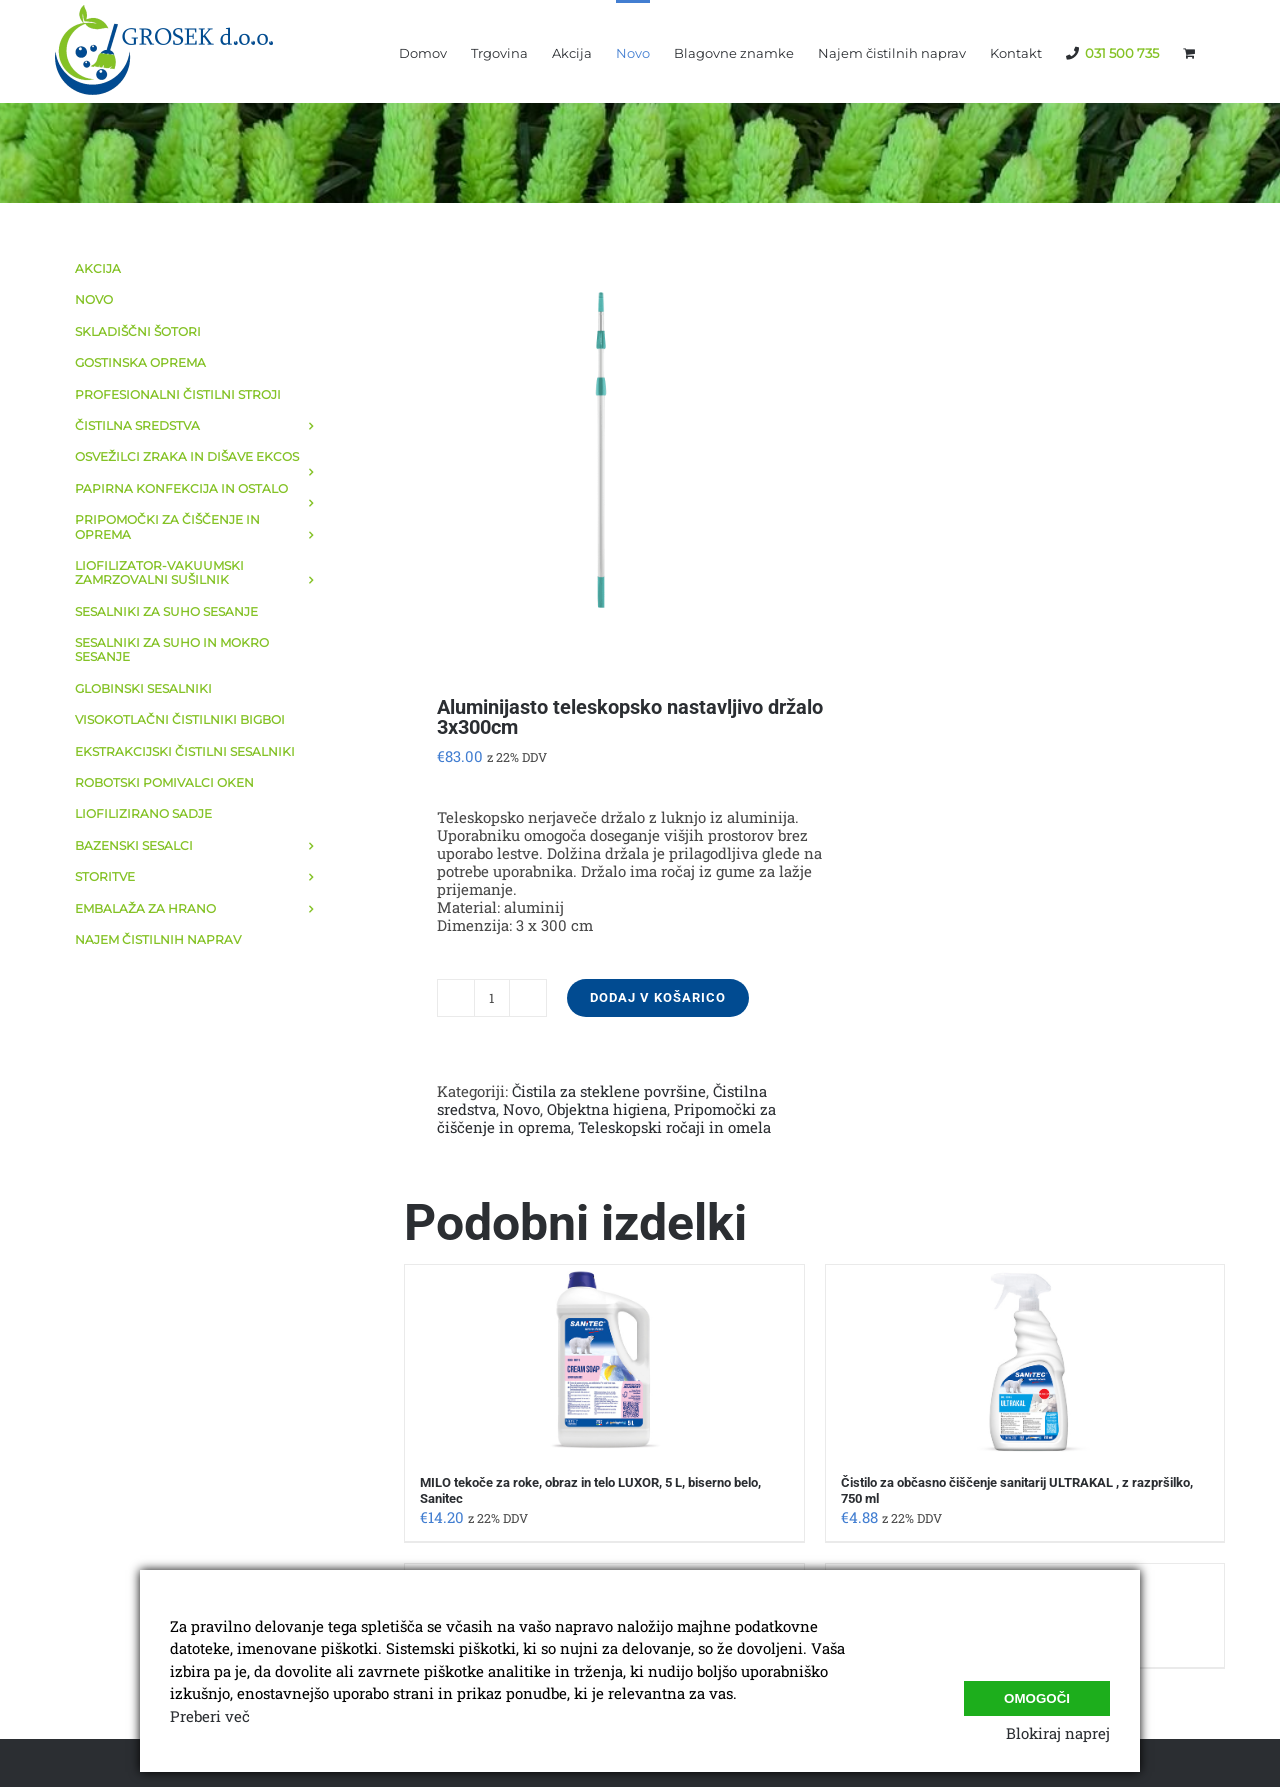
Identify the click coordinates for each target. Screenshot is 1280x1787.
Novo (521, 1109)
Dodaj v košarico (658, 997)
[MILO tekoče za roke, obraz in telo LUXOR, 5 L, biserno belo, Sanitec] (604, 1360)
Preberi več (210, 1716)
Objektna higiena (607, 1109)
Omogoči (1037, 1691)
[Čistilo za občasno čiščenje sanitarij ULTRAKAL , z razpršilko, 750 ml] (1025, 1360)
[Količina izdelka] (492, 998)
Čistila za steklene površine (609, 1091)
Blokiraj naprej (1058, 1733)
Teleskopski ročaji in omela (674, 1127)
